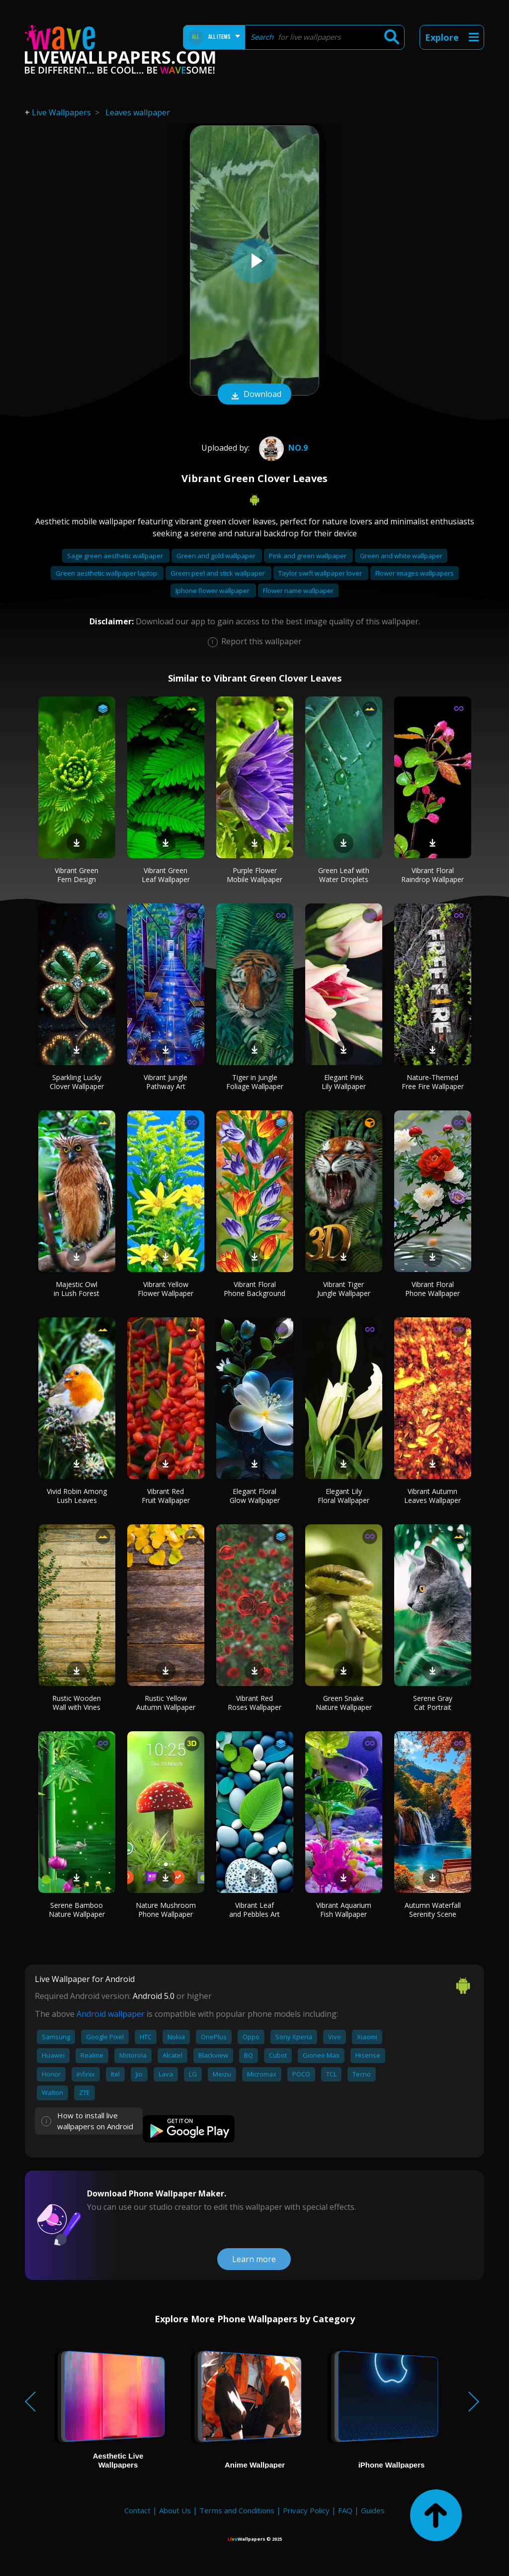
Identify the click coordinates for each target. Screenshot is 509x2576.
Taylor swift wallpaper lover (320, 573)
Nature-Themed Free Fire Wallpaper (433, 1082)
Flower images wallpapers (414, 573)
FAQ (345, 2510)
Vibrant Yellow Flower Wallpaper (165, 1289)
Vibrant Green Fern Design (76, 875)
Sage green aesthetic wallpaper (116, 555)
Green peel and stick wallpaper (218, 573)
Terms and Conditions (236, 2510)
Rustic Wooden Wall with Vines (76, 1702)
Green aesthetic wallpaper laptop (107, 573)
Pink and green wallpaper (308, 555)
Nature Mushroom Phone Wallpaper (166, 1909)
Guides (373, 2510)
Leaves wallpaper (137, 112)
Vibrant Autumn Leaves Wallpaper (432, 1495)
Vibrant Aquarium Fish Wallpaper (343, 1909)
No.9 (282, 447)
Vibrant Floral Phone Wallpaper (432, 1289)
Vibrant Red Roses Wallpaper (254, 1702)
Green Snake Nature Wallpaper (344, 1702)
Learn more (254, 2259)
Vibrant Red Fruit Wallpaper (166, 1495)
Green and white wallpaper (401, 555)
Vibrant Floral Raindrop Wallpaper (432, 875)
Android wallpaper (111, 2013)
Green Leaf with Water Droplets (343, 875)
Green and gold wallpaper (216, 555)
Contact (137, 2510)
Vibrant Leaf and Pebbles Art (254, 1909)
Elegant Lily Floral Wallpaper (343, 1495)
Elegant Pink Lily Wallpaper (344, 1082)
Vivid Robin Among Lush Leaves (77, 1495)
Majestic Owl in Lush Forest (76, 1289)
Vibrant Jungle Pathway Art (165, 1082)
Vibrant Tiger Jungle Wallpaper (343, 1289)
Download (254, 395)
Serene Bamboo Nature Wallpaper (77, 1909)
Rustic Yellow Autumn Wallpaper (165, 1702)
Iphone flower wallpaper (213, 590)
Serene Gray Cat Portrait (432, 1702)
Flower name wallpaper (298, 590)
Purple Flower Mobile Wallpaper (254, 875)
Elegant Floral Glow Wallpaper (255, 1495)
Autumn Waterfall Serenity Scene (433, 1909)
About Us (175, 2510)
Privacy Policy (306, 2510)
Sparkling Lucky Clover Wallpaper (77, 1082)
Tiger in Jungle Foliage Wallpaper (254, 1082)
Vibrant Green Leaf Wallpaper (166, 875)
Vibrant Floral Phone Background (254, 1289)
